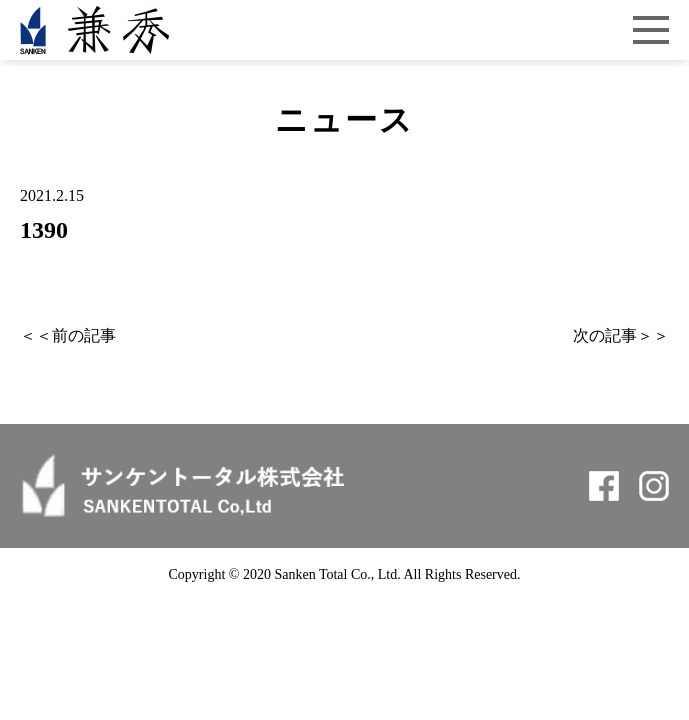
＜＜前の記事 (68, 335)
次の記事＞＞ (621, 335)
